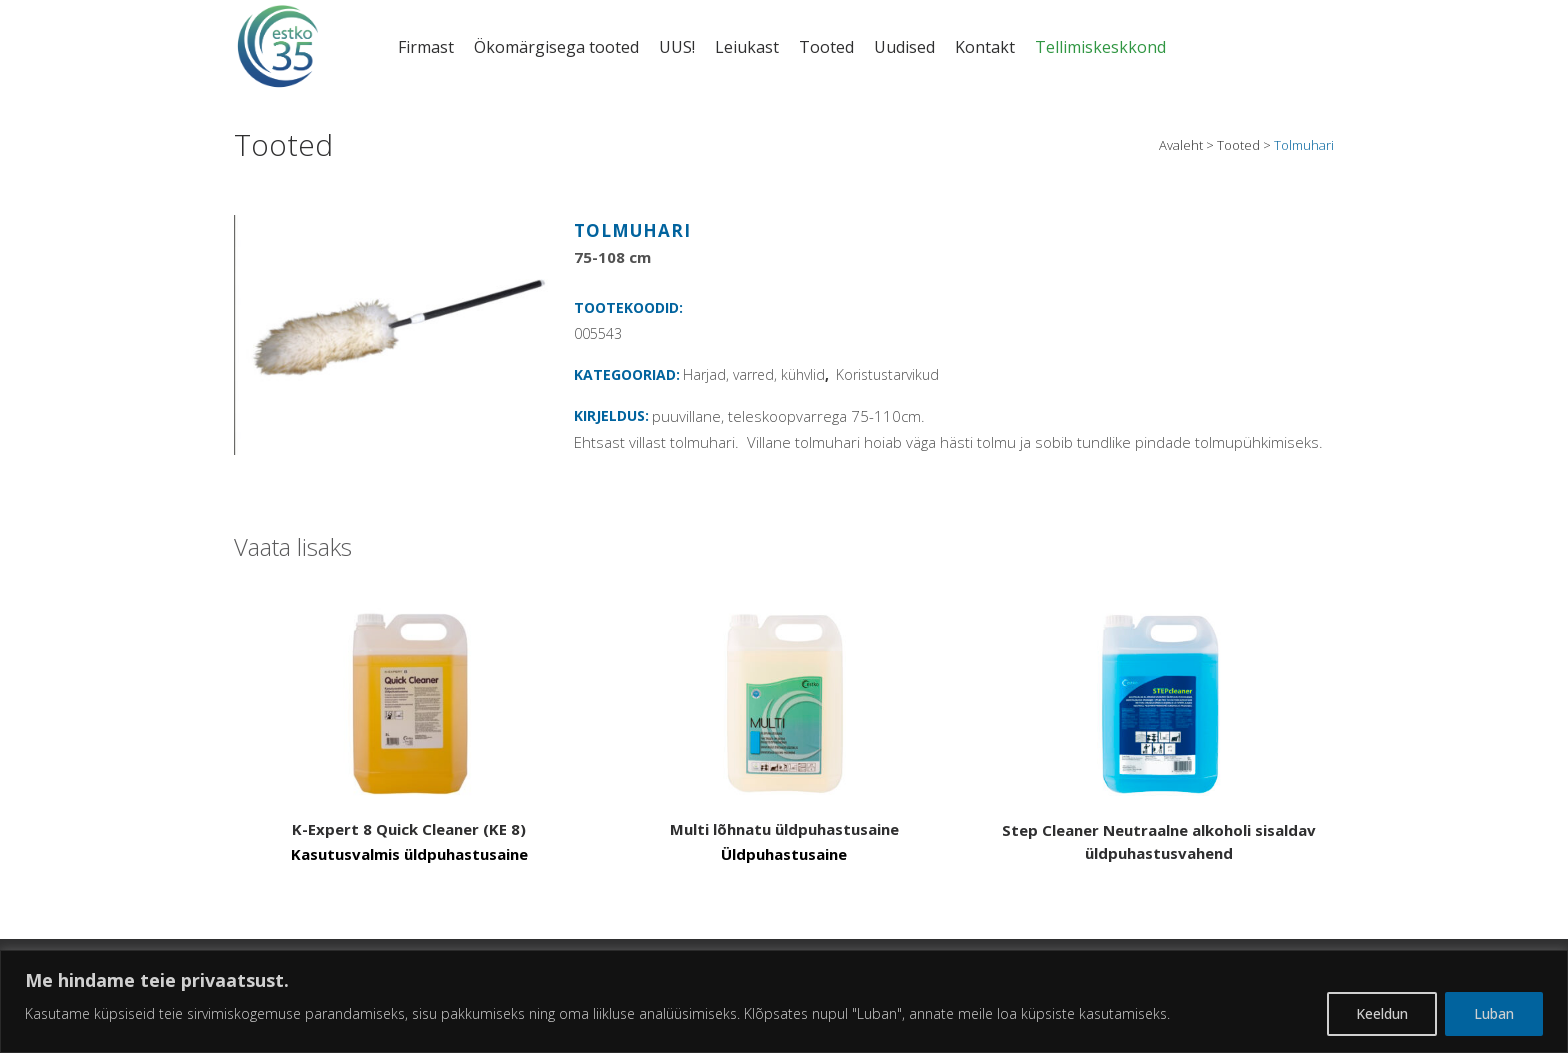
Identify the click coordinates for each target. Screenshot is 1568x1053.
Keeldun (1382, 1013)
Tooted (1238, 145)
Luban (1494, 1013)
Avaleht (1181, 145)
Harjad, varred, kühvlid (754, 374)
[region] (784, 1001)
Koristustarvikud (887, 374)
